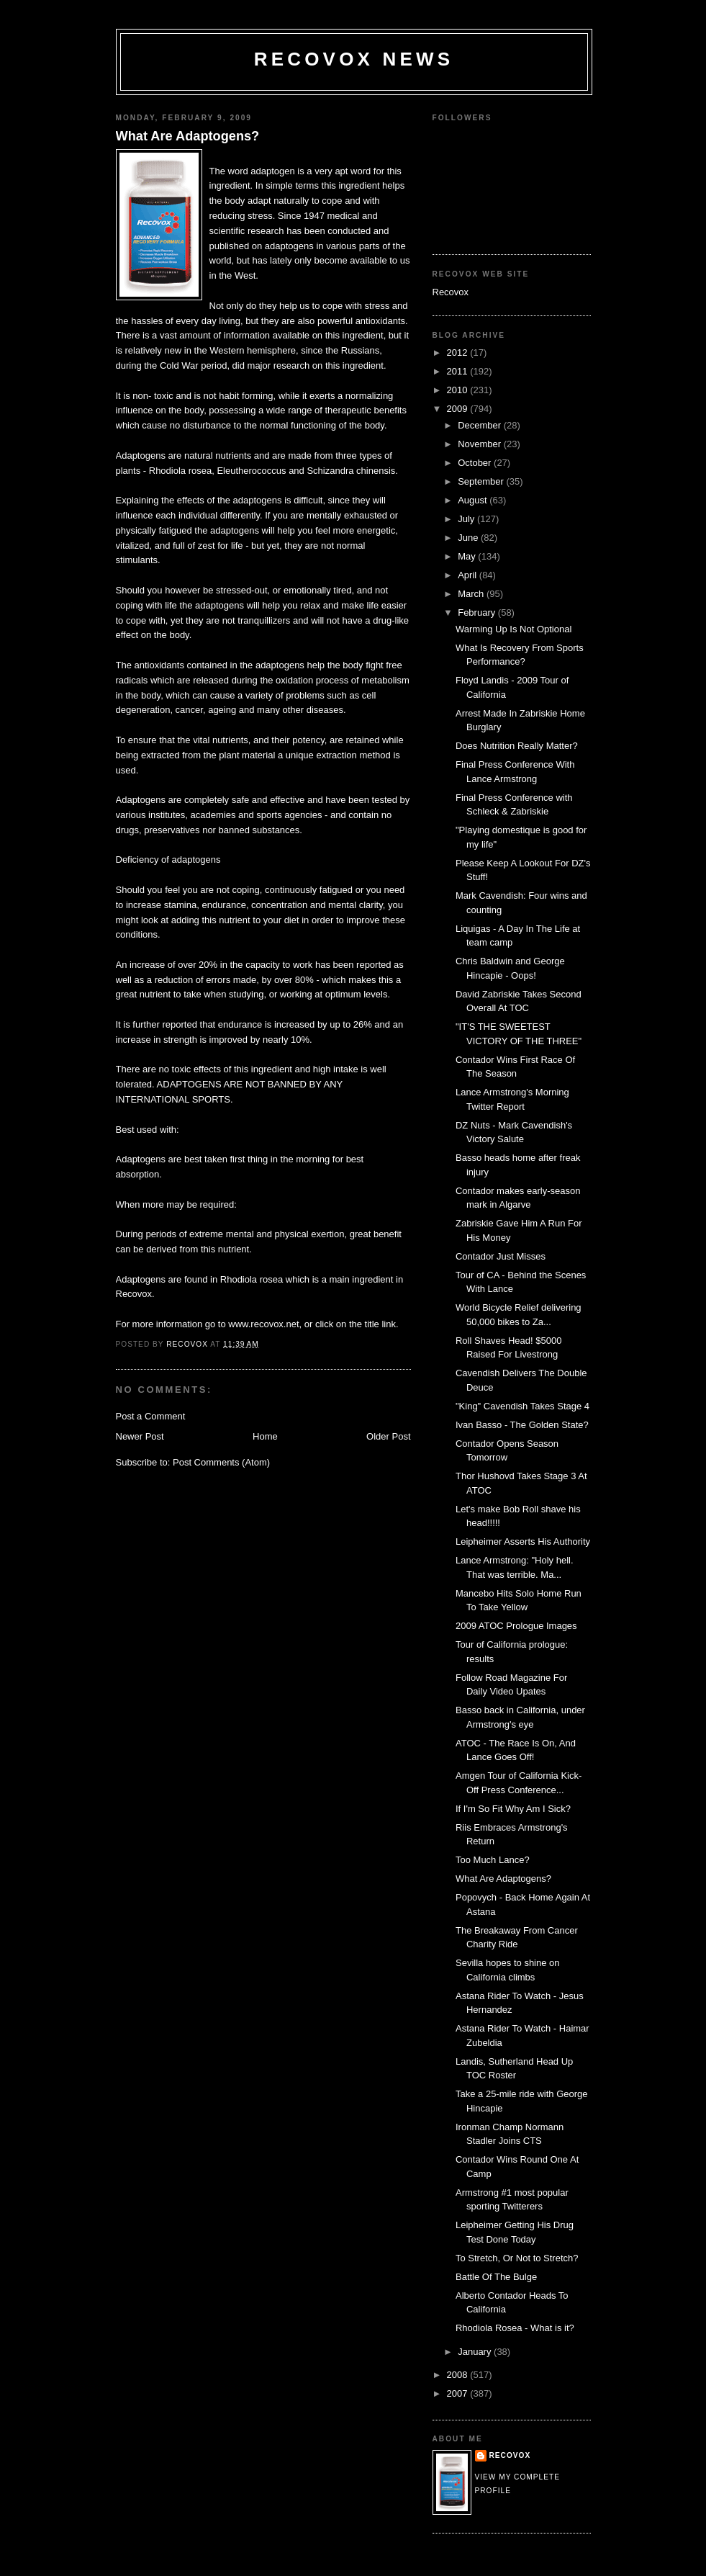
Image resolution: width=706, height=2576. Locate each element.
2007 (459, 2393)
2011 (459, 371)
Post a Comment (151, 1416)
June (469, 537)
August (473, 500)
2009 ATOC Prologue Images (516, 1625)
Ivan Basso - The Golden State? (522, 1424)
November (481, 444)
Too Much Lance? (493, 1859)
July (467, 518)
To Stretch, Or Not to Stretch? (517, 2258)
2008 (459, 2374)
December (481, 425)
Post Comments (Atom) (221, 1462)
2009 (459, 408)
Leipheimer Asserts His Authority (523, 1541)
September (482, 481)
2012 (459, 352)
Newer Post (140, 1436)
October (476, 462)
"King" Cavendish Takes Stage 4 (522, 1406)
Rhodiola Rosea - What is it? (515, 2328)
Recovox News (354, 59)
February (478, 612)
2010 (459, 390)
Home (265, 1436)
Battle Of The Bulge (496, 2276)
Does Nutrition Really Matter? (517, 745)
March (472, 593)
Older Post (388, 1436)
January (476, 2351)
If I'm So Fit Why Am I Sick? (513, 1808)
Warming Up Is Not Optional (513, 629)
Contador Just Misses (501, 1256)
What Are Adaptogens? (188, 136)
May (468, 556)
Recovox (451, 292)
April (468, 575)
